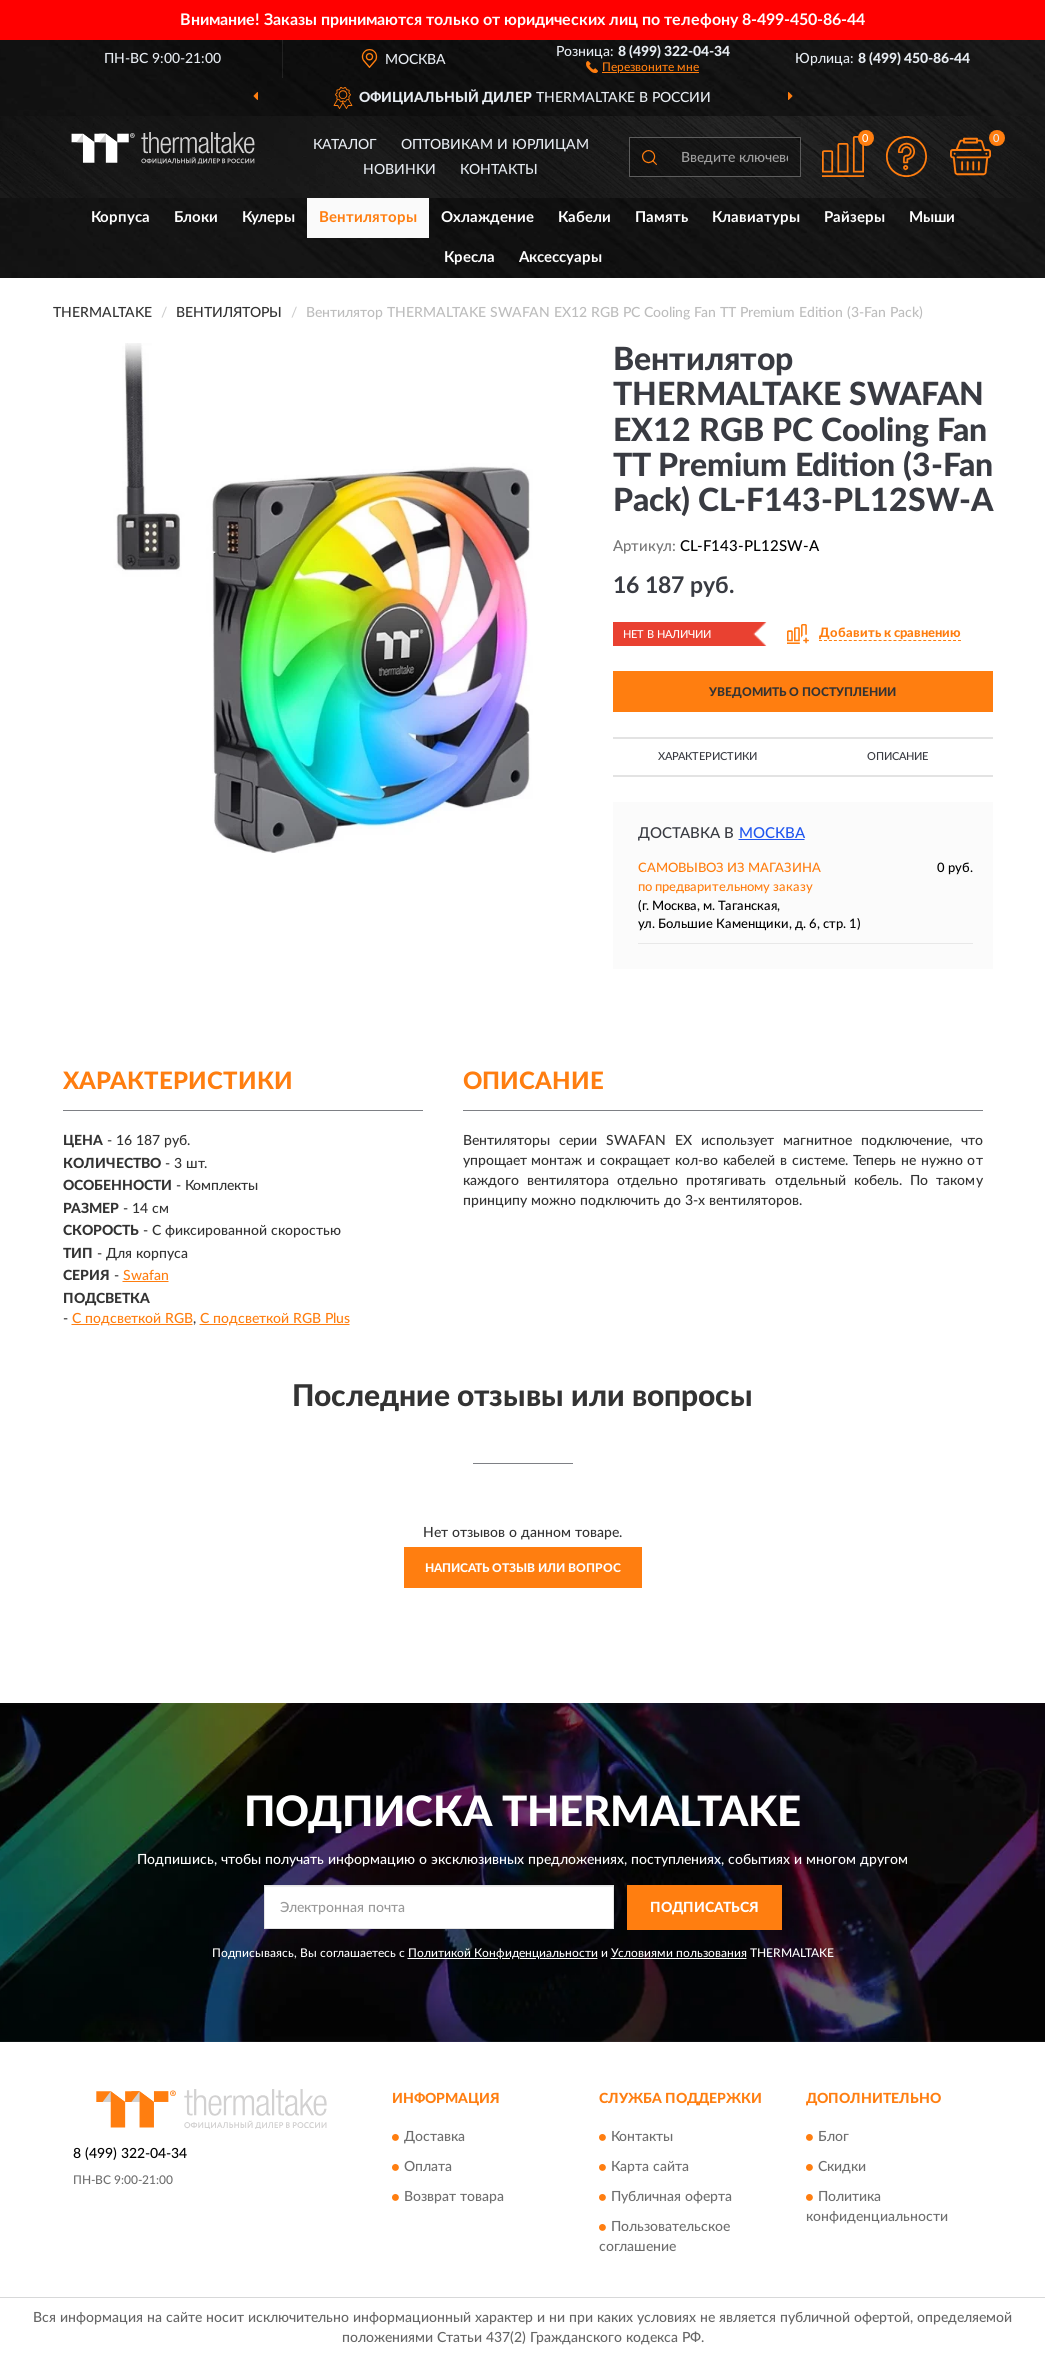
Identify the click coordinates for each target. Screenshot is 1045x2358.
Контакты (499, 170)
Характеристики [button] (707, 756)
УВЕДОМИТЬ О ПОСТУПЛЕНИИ (802, 692)
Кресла (469, 257)
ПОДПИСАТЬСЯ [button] (704, 1908)
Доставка (434, 2138)
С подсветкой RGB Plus (275, 1319)
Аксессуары (560, 257)
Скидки (842, 2168)
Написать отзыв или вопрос (523, 1568)
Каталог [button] (345, 145)
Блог (833, 2138)
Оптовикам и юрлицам (495, 145)
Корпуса (120, 217)
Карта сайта (650, 2168)
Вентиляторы (368, 217)
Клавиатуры (756, 217)
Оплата (428, 2168)
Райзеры (854, 217)
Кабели (584, 217)
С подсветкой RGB (132, 1319)
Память (661, 217)
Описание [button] (897, 756)
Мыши (932, 217)
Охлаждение (487, 217)
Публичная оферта (671, 2198)
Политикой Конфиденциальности (503, 1953)
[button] (642, 66)
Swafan (146, 1276)
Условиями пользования (679, 1953)
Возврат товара (454, 2198)
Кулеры (268, 217)
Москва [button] (772, 833)
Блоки (196, 217)
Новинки (399, 170)
